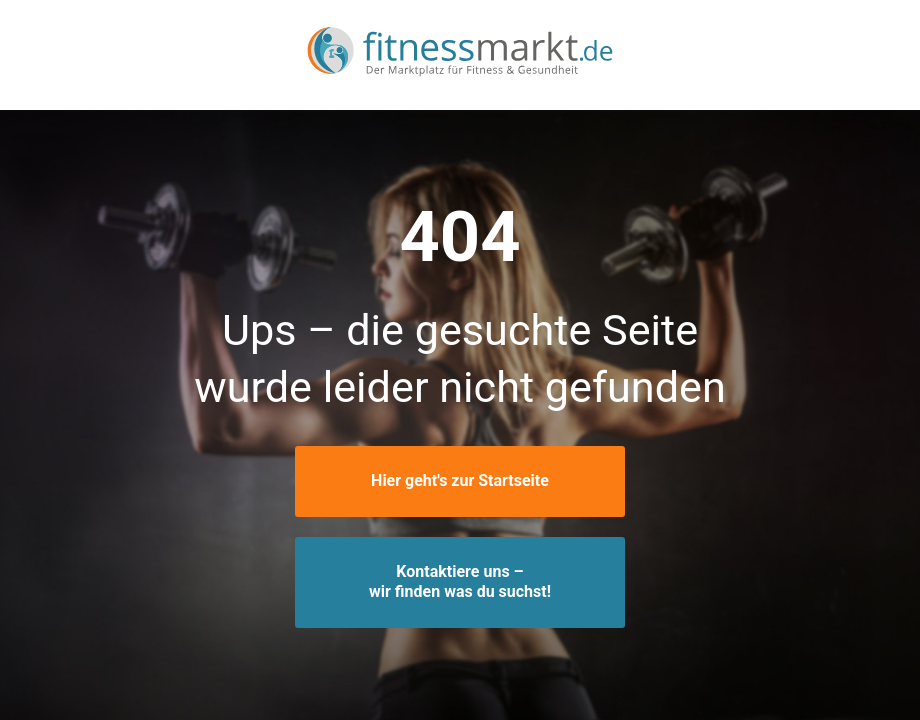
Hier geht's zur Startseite (460, 480)
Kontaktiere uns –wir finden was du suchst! (460, 582)
